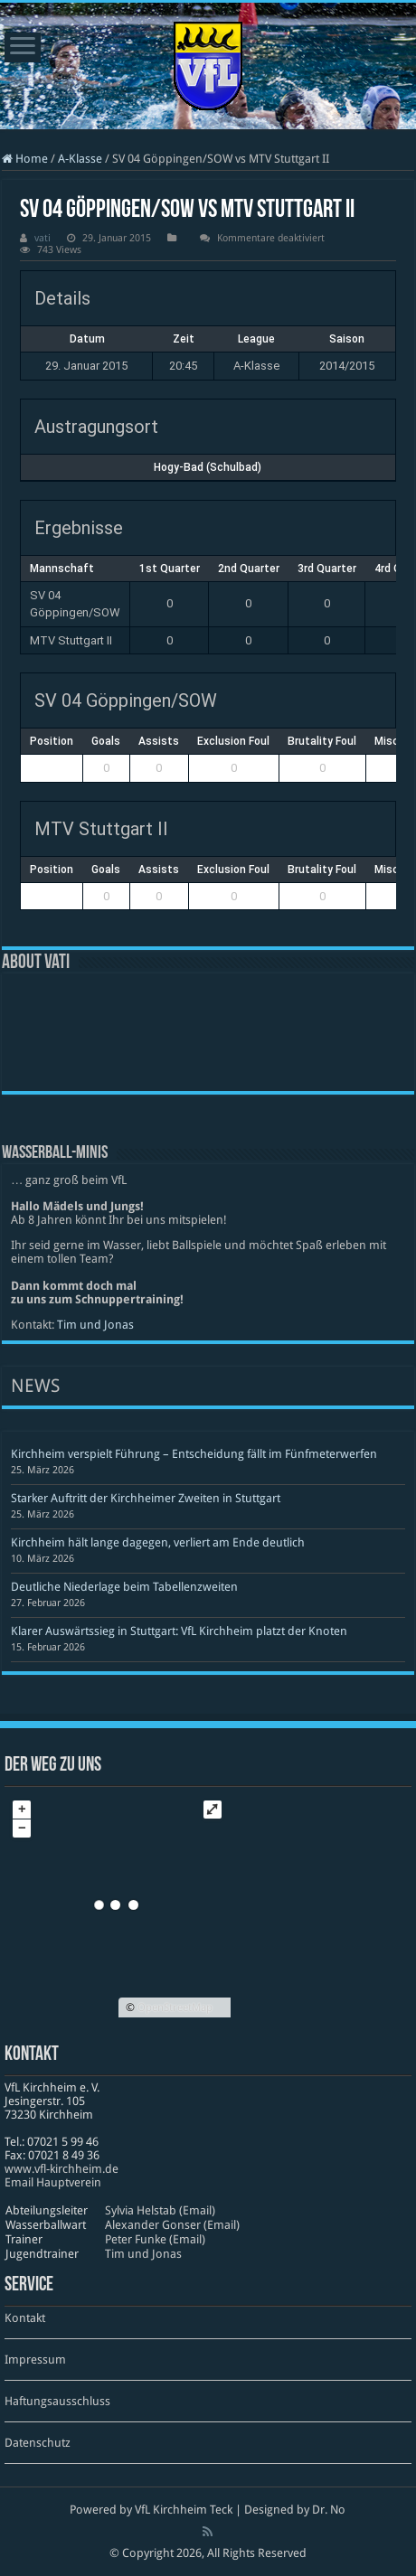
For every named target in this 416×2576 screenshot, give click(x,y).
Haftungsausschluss (57, 2401)
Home (25, 158)
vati (42, 238)
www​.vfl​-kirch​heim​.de (61, 2169)
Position (51, 741)
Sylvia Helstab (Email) (160, 2210)
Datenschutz (38, 2442)
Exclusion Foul (233, 741)
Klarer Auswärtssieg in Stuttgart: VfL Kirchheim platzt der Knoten (179, 1631)
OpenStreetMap (175, 2007)
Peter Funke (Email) (155, 2239)
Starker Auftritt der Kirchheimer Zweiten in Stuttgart (145, 1498)
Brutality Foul (322, 741)
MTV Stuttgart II (71, 640)
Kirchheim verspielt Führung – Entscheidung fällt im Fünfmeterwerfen (194, 1454)
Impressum (35, 2359)
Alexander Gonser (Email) (172, 2225)
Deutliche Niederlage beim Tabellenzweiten (124, 1587)
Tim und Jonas (95, 1324)
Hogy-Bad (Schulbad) (207, 467)
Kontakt (25, 2318)
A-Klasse (80, 158)
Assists (158, 741)
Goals (105, 741)
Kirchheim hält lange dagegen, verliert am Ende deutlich (158, 1542)
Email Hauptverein (53, 2182)
